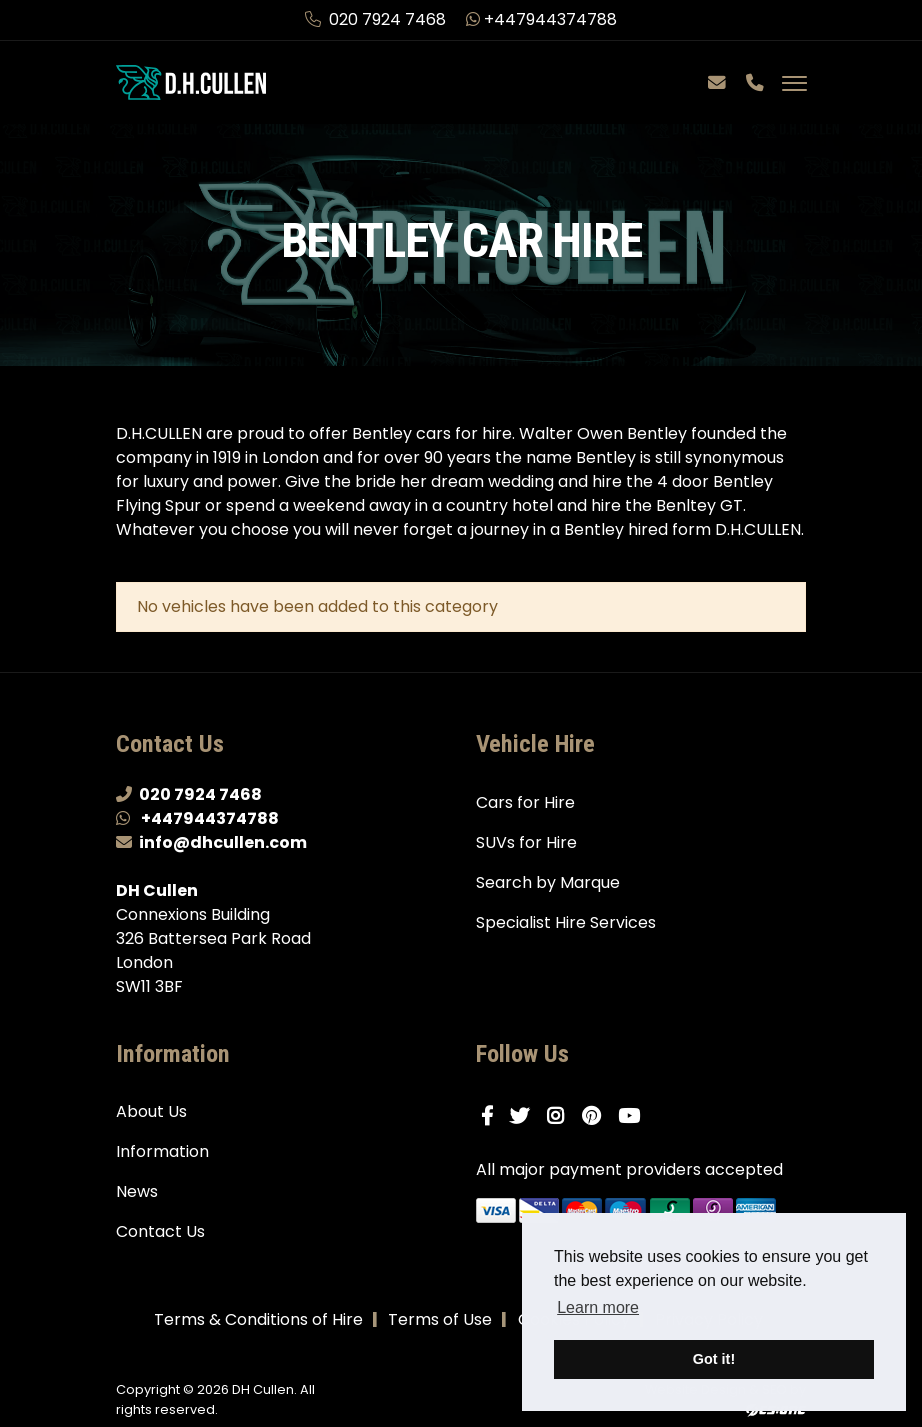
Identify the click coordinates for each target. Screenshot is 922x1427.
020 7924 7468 (377, 19)
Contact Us (160, 1231)
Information (162, 1151)
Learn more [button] (598, 1307)
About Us (151, 1111)
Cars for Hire (525, 802)
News (137, 1191)
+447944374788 (541, 19)
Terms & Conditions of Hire (258, 1319)
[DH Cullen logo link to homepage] (191, 81)
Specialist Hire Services (566, 922)
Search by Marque (548, 882)
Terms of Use (440, 1319)
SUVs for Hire (526, 842)
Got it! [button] (714, 1359)
